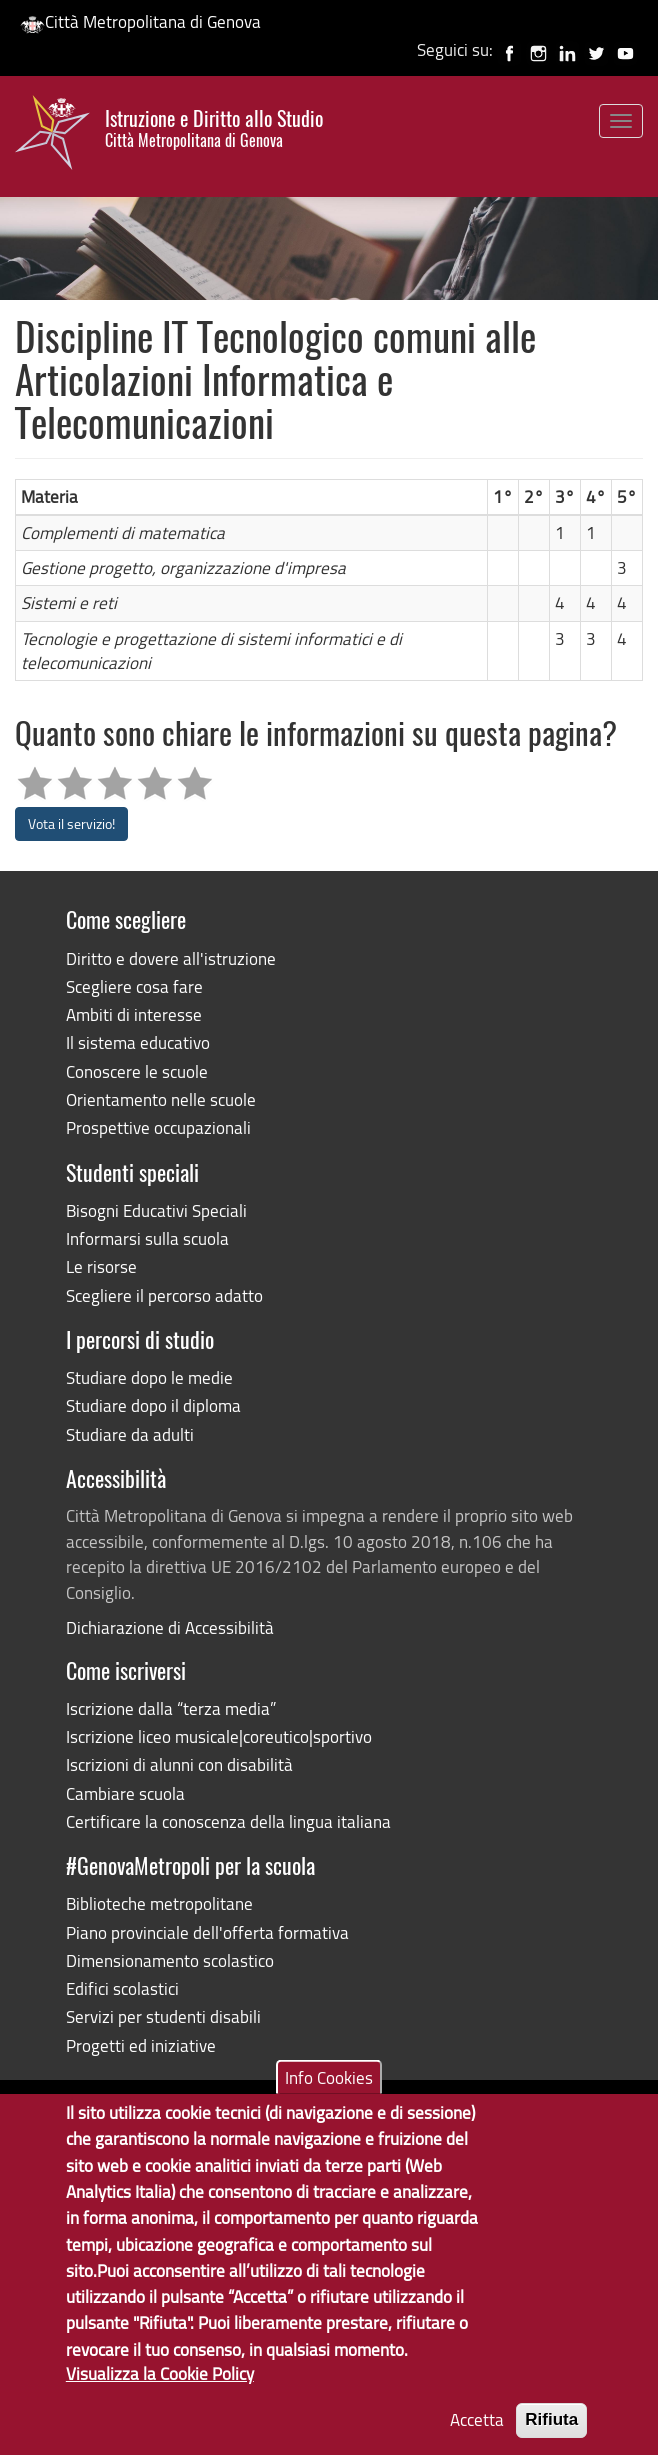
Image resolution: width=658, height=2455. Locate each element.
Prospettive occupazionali (158, 1127)
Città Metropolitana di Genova (140, 21)
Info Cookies (329, 2104)
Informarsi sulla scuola (147, 1238)
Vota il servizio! (71, 823)
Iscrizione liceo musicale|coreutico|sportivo (219, 1736)
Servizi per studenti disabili (163, 2016)
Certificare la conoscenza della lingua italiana (228, 1821)
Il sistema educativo (138, 1042)
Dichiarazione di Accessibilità (170, 1627)
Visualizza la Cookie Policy (160, 2400)
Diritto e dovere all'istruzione (171, 958)
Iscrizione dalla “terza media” (171, 1708)
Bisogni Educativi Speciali (156, 1210)
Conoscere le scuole (137, 1071)
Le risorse (101, 1266)
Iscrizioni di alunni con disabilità (179, 1764)
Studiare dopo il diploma (153, 1405)
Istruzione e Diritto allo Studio (214, 128)
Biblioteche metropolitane (159, 1903)
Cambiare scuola (125, 1793)
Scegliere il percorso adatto (164, 1295)
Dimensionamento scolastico (170, 1960)
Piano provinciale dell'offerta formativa (207, 1932)
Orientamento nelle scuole (161, 1099)
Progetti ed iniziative (141, 2045)
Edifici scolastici (122, 1988)
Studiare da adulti (130, 1434)
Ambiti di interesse (134, 1014)
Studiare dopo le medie (149, 1377)
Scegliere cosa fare (134, 986)
